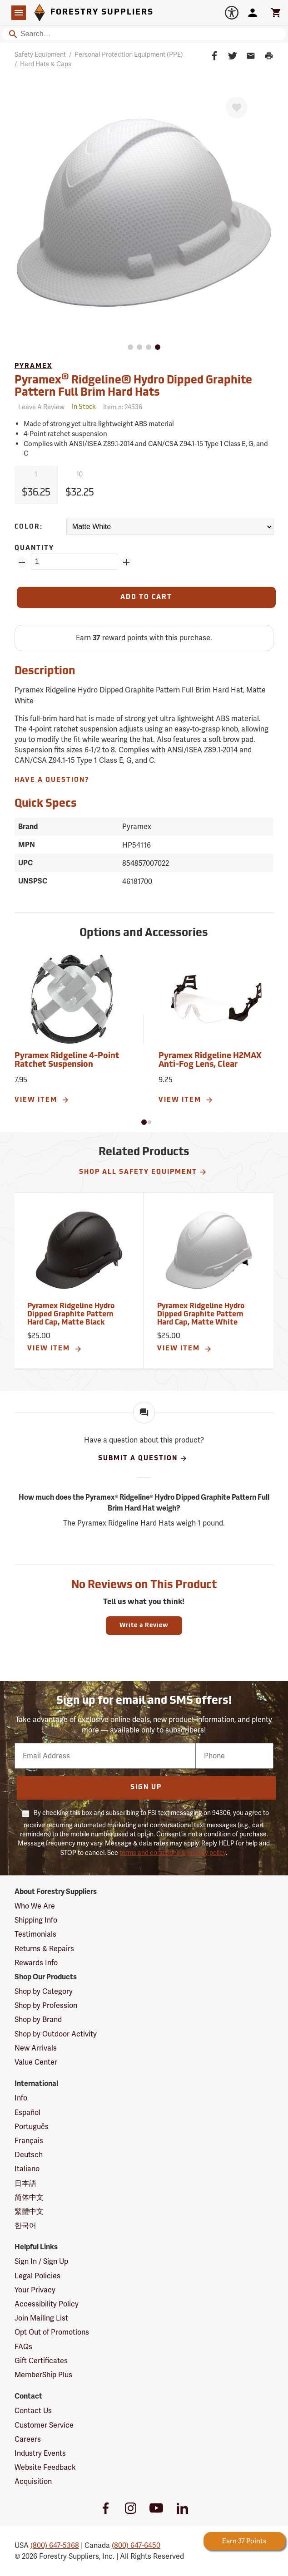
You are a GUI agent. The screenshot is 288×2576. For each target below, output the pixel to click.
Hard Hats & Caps (45, 64)
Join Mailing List (41, 2318)
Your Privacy (35, 2290)
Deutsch (29, 2154)
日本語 (25, 2183)
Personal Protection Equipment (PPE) (128, 54)
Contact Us (33, 2410)
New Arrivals (36, 2048)
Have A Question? (52, 780)
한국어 (25, 2225)
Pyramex (33, 366)
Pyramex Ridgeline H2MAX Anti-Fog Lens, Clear (210, 1061)
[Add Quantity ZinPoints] (126, 562)
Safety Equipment (40, 54)
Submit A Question (143, 1458)
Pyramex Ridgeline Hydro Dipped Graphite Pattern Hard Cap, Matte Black (70, 1314)
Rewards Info (36, 1963)
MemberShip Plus (43, 2375)
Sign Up (146, 1787)
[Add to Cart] (146, 597)
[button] (144, 1122)
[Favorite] (237, 107)
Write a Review (144, 1626)
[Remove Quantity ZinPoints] (22, 562)
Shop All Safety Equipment (143, 1172)
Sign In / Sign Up (41, 2261)
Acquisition (33, 2481)
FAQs (23, 2346)
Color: (29, 527)
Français (29, 2140)
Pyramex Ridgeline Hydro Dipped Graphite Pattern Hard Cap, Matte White (200, 1314)
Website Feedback (45, 2467)
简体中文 (29, 2197)
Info (21, 2098)
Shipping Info (36, 1920)
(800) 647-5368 (54, 2545)
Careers (28, 2439)
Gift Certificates (41, 2360)
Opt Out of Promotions (52, 2332)
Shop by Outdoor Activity (56, 2034)
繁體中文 (29, 2211)
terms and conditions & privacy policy (172, 1853)
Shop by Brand (38, 2019)
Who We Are (35, 1906)
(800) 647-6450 (136, 2545)
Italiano (27, 2169)
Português (32, 2126)
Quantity (34, 548)
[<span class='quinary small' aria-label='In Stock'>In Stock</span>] (84, 407)
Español (27, 2112)
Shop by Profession (46, 2005)
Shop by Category (44, 1991)
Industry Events (40, 2453)
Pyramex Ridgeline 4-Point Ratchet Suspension (67, 1061)
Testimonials (35, 1934)
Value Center (36, 2062)
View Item (42, 1100)
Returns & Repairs (44, 1948)
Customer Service (44, 2425)
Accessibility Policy (47, 2304)
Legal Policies (37, 2276)
